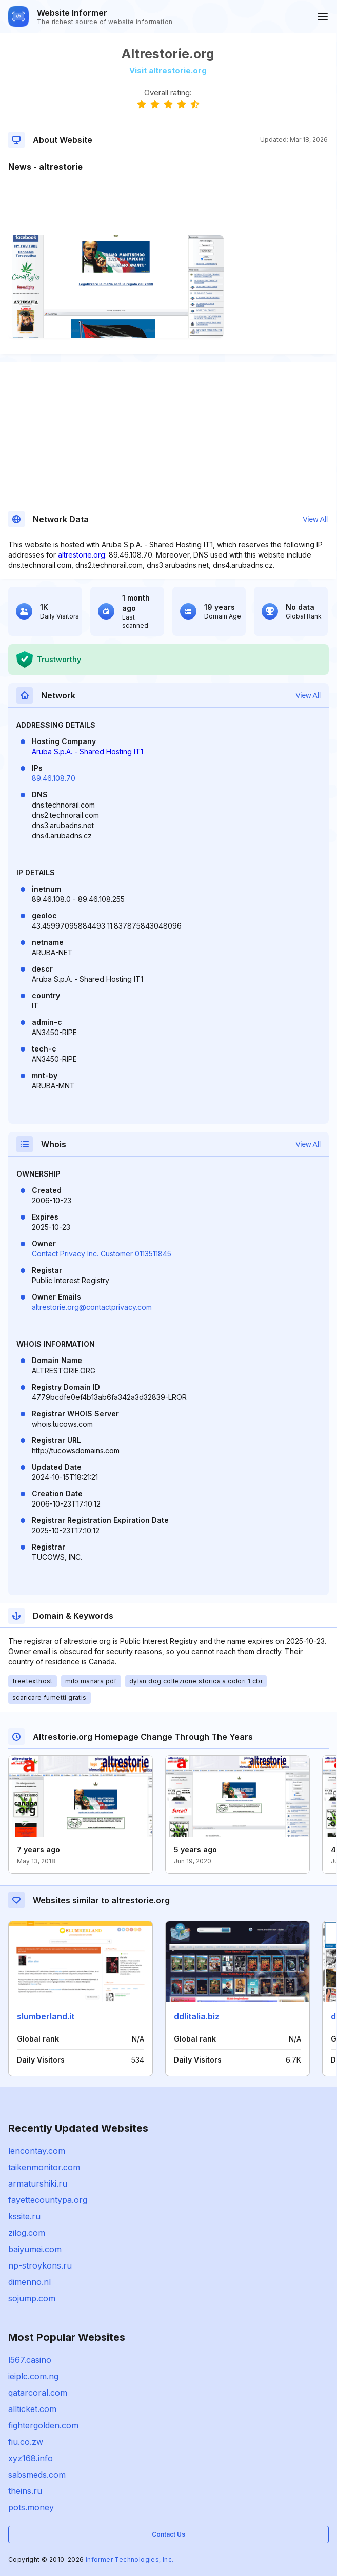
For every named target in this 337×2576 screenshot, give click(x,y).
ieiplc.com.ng (33, 2376)
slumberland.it (45, 2016)
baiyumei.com (35, 2249)
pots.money (31, 2507)
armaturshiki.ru (37, 2183)
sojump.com (31, 2298)
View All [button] (315, 519)
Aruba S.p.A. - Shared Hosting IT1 (87, 751)
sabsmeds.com (37, 2474)
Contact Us (168, 2534)
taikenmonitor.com (44, 2167)
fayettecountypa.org (47, 2200)
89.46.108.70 (53, 778)
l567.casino (29, 2360)
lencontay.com (36, 2151)
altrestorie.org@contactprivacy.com (92, 1307)
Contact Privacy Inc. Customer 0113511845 (101, 1253)
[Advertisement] (168, 204)
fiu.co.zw (25, 2442)
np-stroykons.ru (40, 2265)
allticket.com (32, 2409)
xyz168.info (30, 2458)
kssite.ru (24, 2216)
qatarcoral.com (37, 2392)
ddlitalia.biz (197, 2016)
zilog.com (26, 2233)
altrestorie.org (81, 554)
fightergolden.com (43, 2425)
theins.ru (25, 2491)
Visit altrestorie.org (168, 70)
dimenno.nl (29, 2282)
